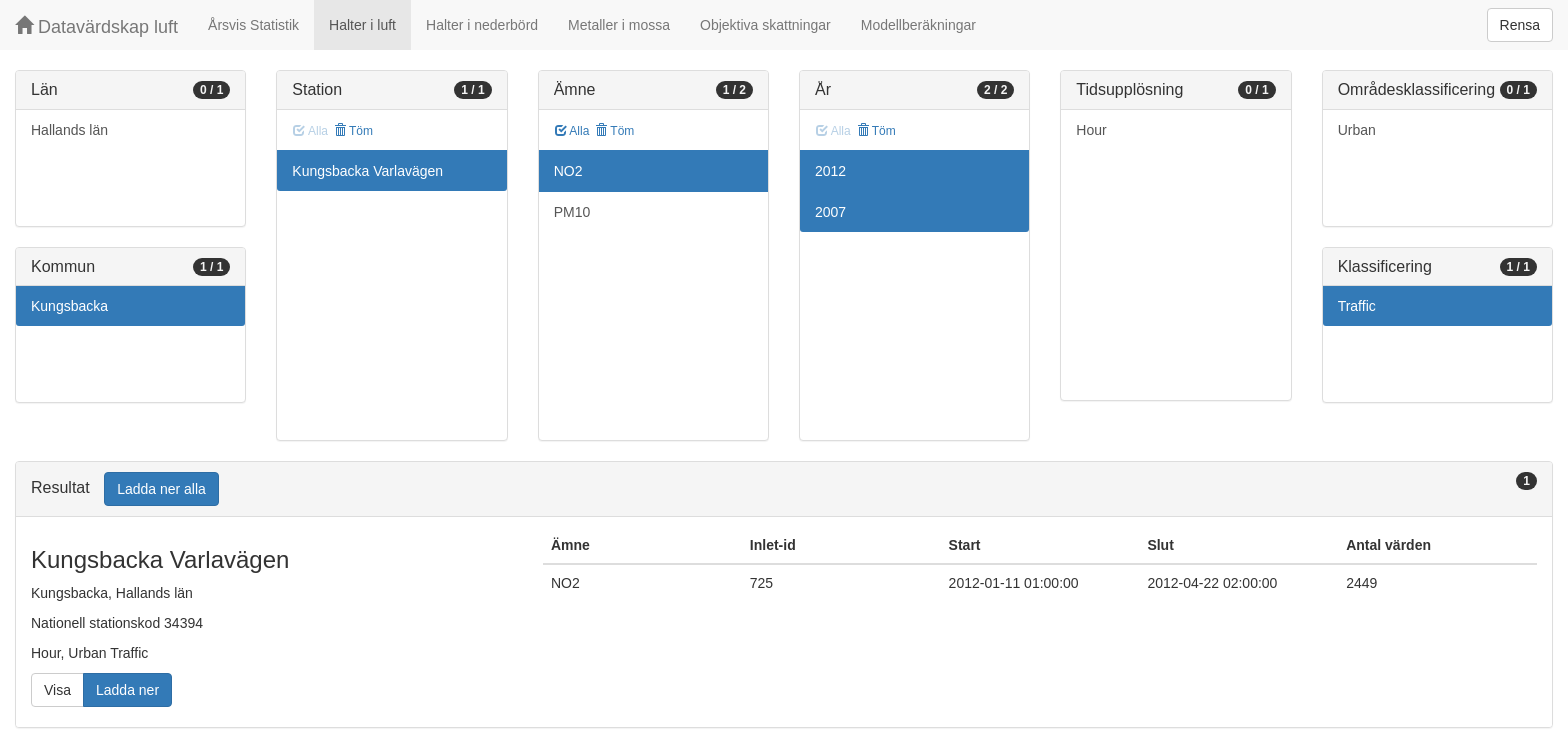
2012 (830, 171)
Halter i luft (362, 25)
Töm (353, 131)
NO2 (568, 171)
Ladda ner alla (161, 489)
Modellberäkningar (918, 25)
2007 (830, 212)
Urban (1357, 130)
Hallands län (69, 130)
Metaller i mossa (619, 25)
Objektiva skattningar (765, 25)
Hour (1091, 130)
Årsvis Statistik (253, 25)
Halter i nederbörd (482, 25)
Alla (572, 131)
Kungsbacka (69, 306)
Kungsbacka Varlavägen (367, 171)
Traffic (1357, 306)
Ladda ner (127, 690)
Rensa (1520, 25)
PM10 (572, 212)
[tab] (784, 489)
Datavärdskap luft (96, 26)
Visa (57, 690)
